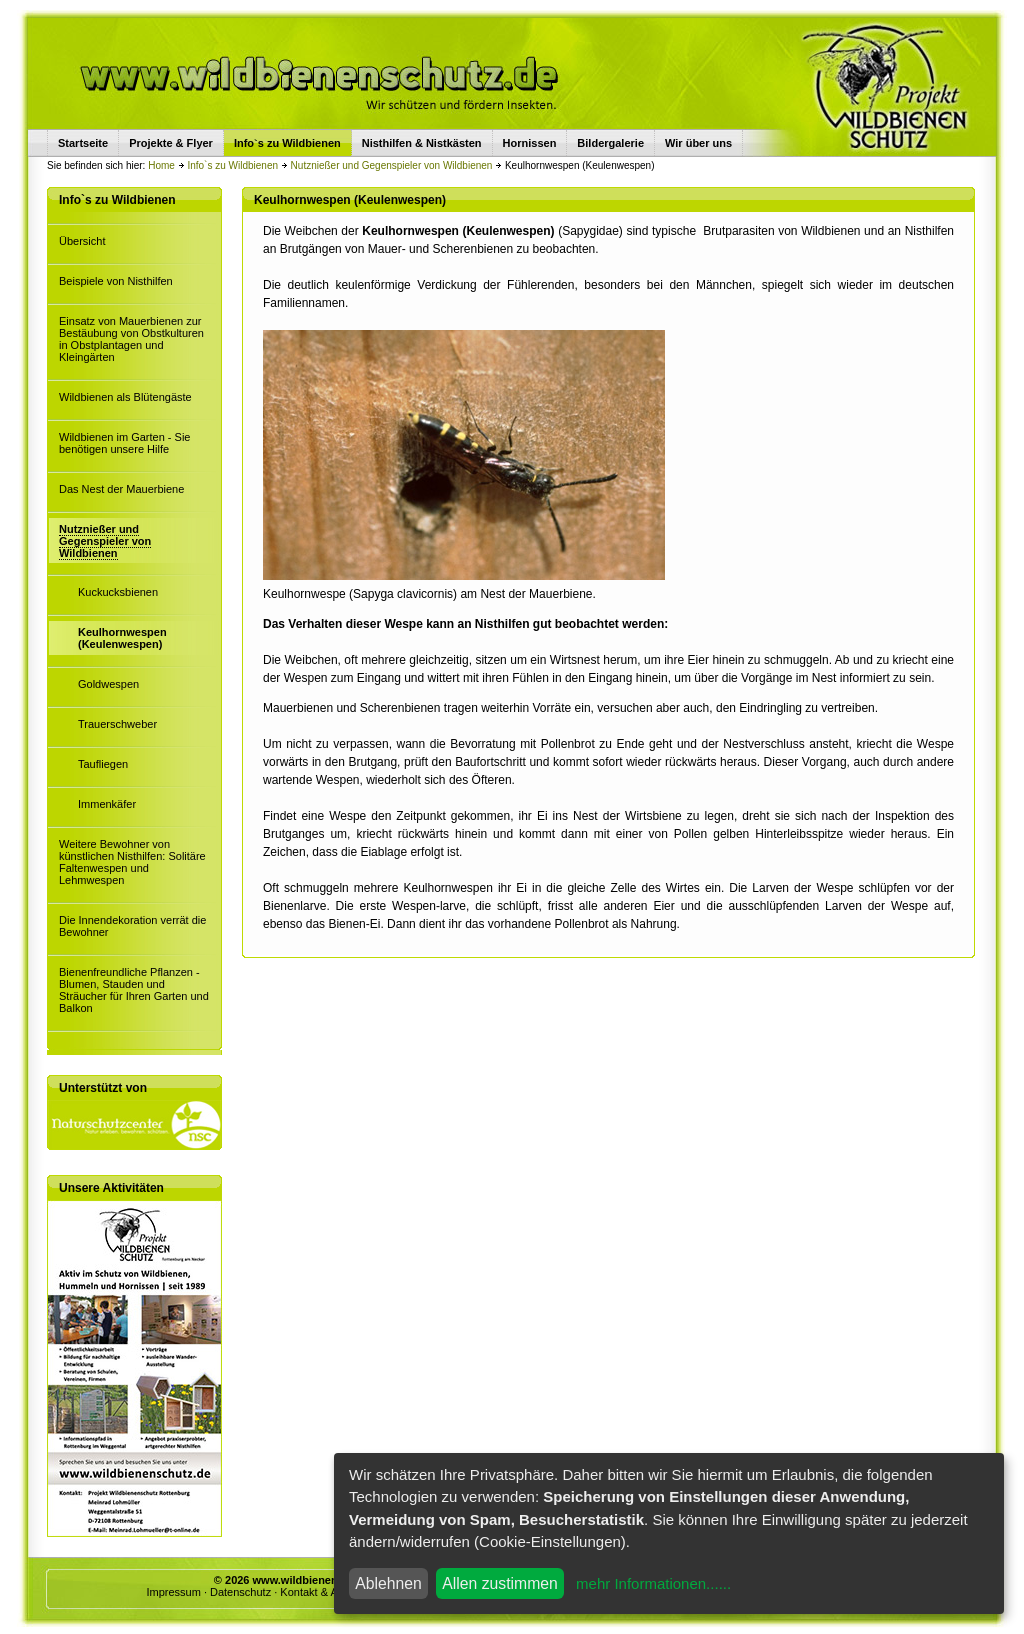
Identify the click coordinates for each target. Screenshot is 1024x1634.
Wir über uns (698, 143)
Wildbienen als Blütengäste (125, 397)
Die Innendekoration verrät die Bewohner (132, 926)
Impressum (173, 1592)
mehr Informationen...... (653, 1583)
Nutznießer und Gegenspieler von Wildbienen (392, 165)
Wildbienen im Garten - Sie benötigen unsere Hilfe (124, 443)
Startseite (83, 143)
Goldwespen (108, 684)
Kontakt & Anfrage (324, 1592)
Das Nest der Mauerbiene (121, 489)
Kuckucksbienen (118, 592)
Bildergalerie (610, 143)
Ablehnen (388, 1583)
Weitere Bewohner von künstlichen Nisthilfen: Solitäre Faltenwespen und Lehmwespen (132, 862)
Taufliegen (103, 764)
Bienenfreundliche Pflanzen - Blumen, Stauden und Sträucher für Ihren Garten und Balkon (134, 990)
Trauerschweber (117, 724)
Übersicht (82, 241)
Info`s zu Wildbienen (232, 165)
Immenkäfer (107, 804)
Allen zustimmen (500, 1583)
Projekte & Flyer (171, 143)
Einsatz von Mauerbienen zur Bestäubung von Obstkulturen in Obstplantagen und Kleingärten (131, 339)
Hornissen (530, 143)
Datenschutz (240, 1592)
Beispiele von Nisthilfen (116, 281)
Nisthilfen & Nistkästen (422, 143)
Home (161, 165)
